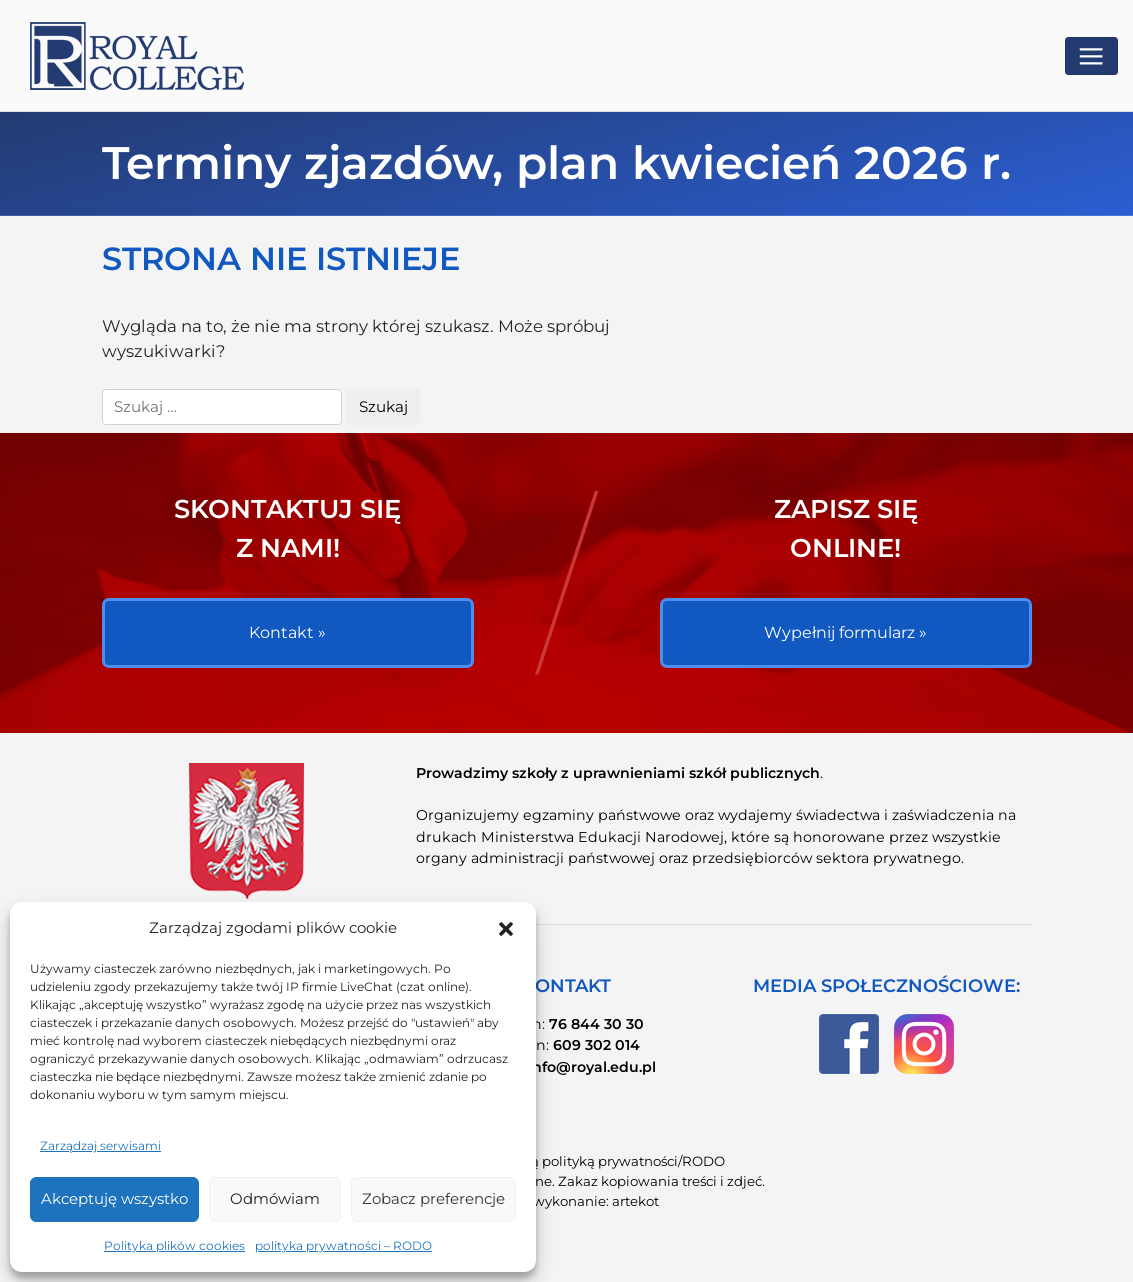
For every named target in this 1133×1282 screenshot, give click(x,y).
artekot (635, 1201)
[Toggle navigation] (1091, 56)
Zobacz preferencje (433, 1198)
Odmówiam (275, 1198)
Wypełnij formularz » (845, 632)
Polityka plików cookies (174, 1245)
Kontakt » (287, 632)
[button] (506, 929)
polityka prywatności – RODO (343, 1245)
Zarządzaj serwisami (100, 1145)
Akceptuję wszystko (114, 1198)
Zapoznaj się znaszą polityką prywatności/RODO (566, 1161)
